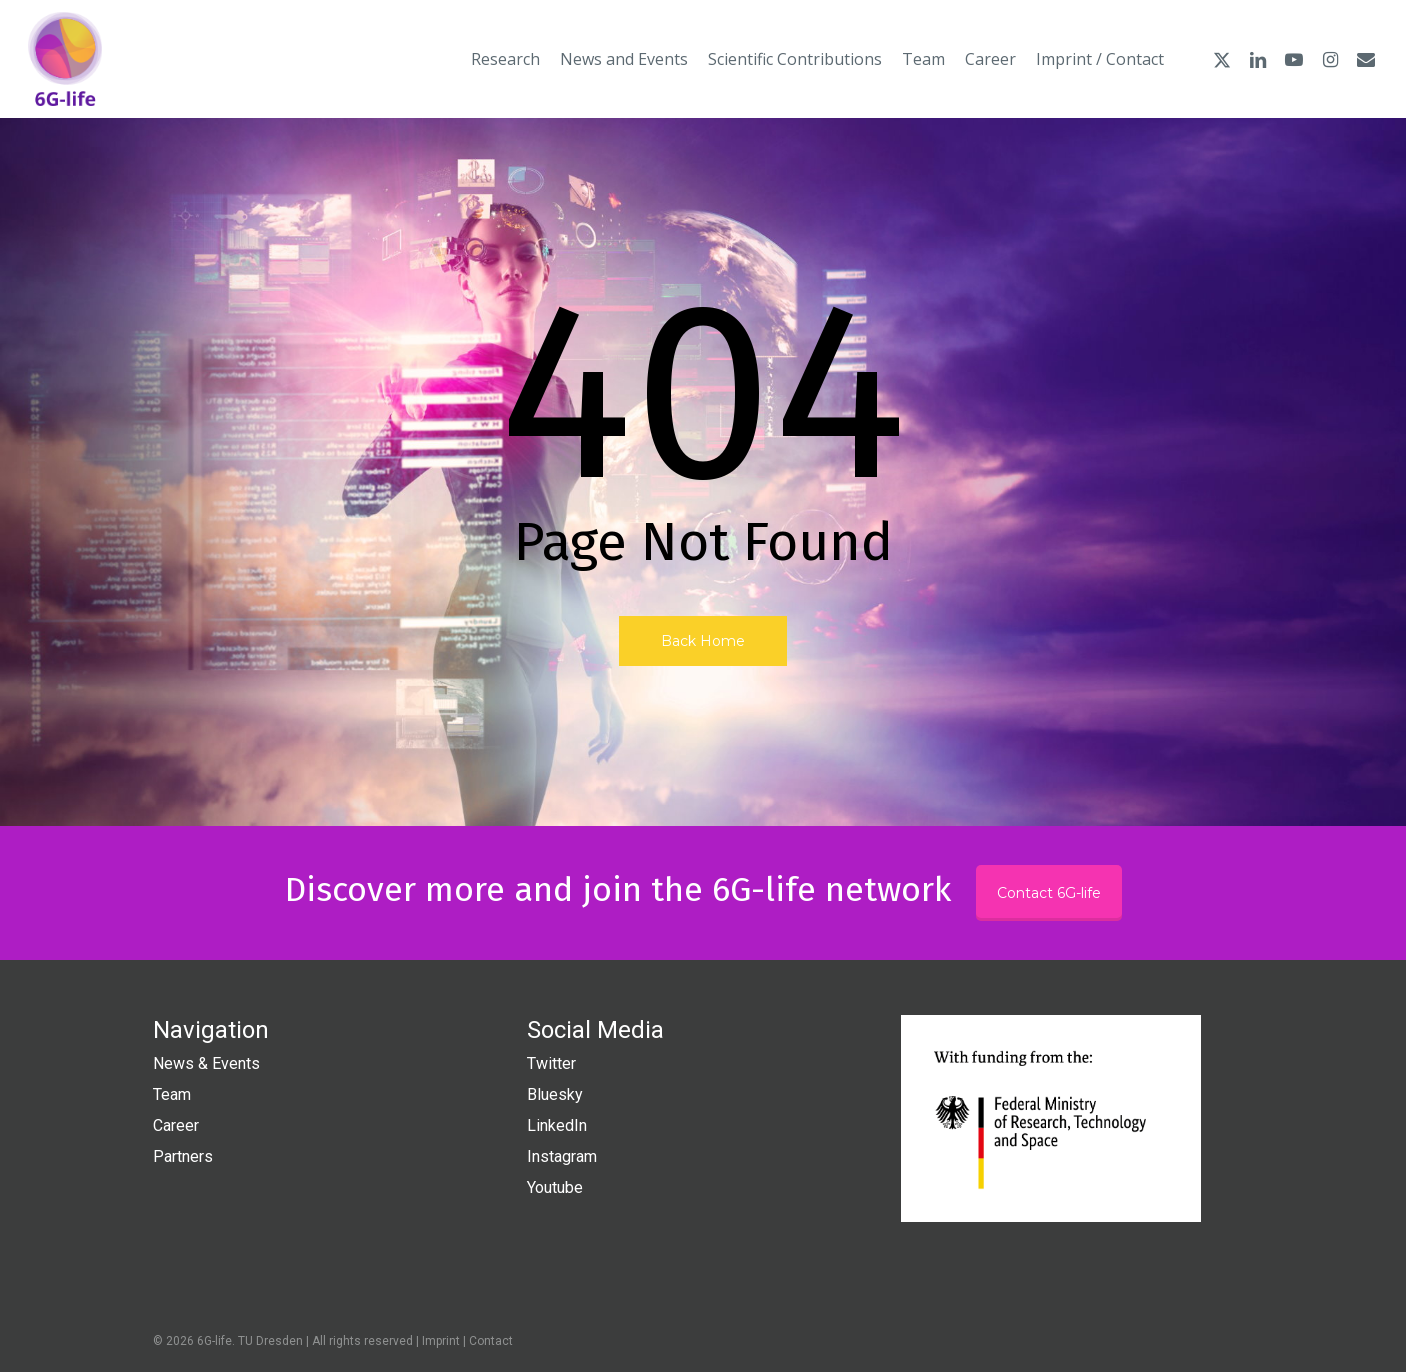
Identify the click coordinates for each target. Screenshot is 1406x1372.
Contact (491, 1341)
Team (172, 1094)
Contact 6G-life (1049, 893)
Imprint (441, 1341)
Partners (183, 1156)
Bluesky (555, 1094)
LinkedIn (557, 1125)
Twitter (551, 1063)
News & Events (206, 1063)
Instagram (562, 1156)
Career (176, 1125)
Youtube (555, 1187)
